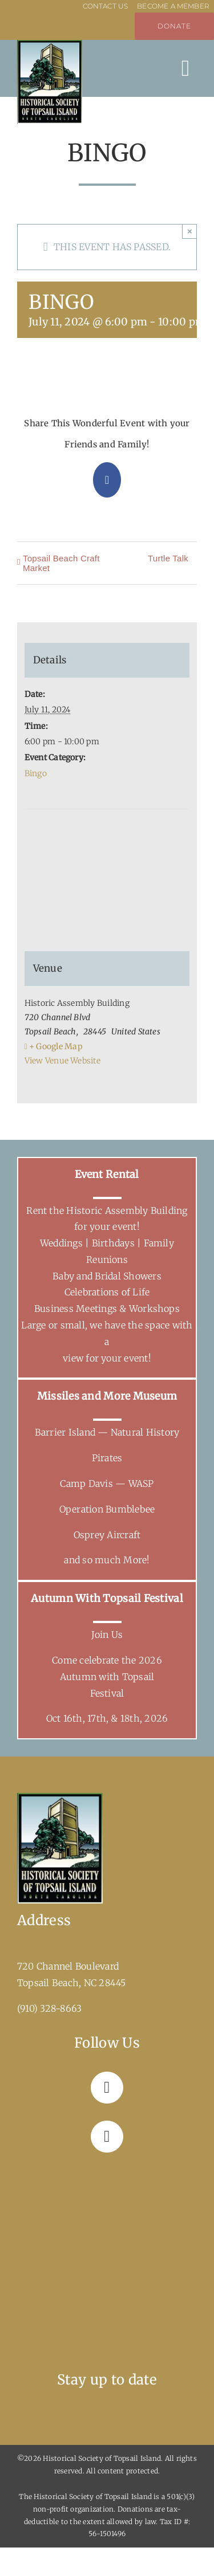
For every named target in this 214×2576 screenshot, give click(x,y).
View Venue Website (62, 1060)
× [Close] (189, 231)
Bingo (36, 773)
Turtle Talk (168, 558)
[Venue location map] (107, 852)
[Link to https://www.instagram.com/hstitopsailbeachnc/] (107, 2137)
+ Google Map (56, 1046)
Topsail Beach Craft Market (61, 563)
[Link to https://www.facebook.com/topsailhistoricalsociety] (107, 2088)
